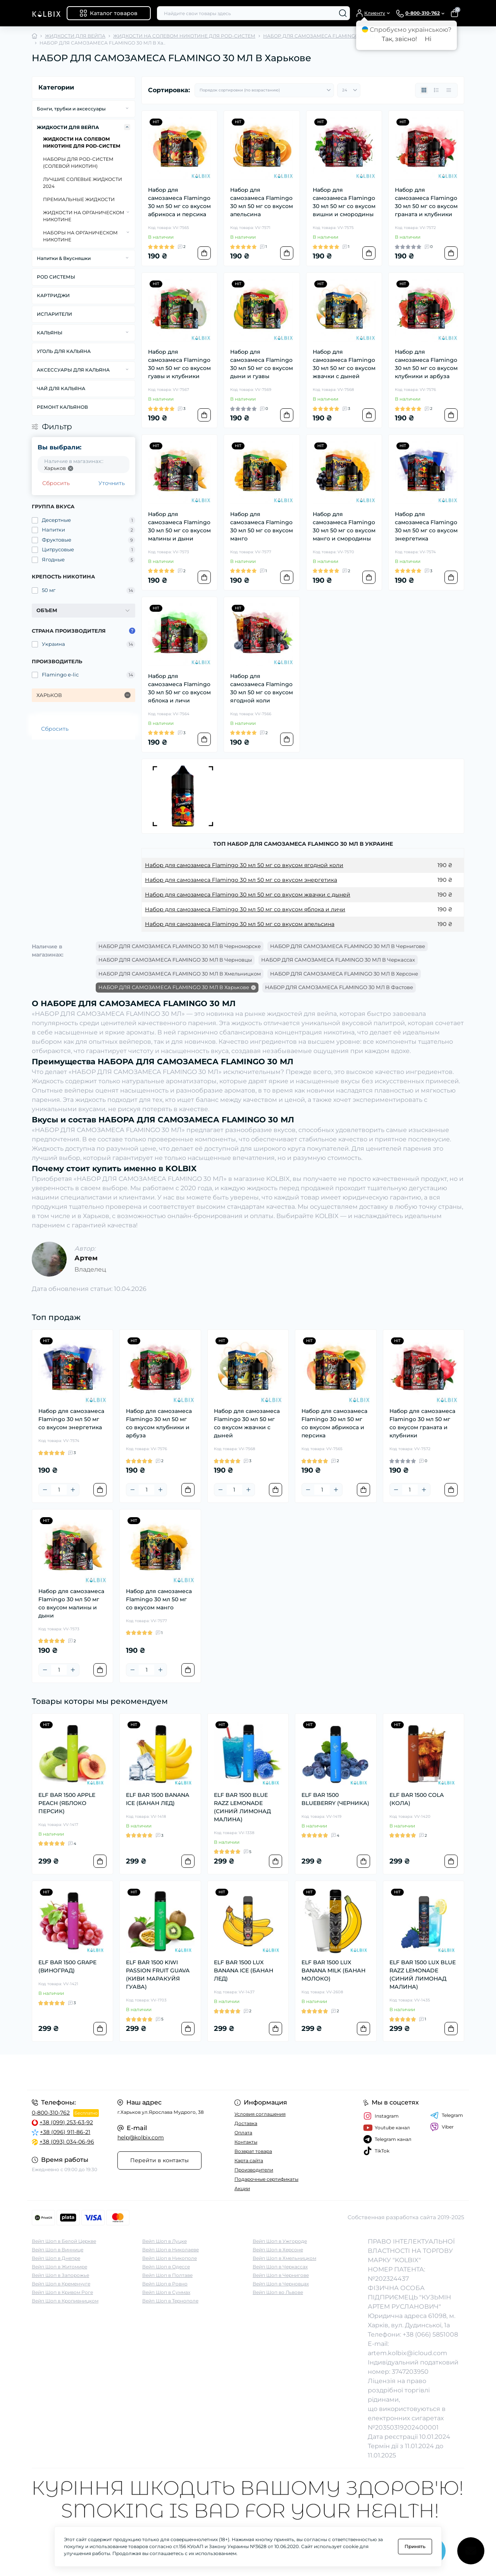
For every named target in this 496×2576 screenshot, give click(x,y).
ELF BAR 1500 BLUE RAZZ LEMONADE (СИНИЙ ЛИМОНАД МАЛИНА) (242, 1807)
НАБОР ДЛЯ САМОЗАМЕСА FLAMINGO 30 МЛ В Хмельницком (179, 974)
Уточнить (111, 483)
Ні (428, 39)
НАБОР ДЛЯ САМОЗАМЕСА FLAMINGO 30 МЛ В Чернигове (347, 946)
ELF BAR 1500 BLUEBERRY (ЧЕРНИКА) (335, 1799)
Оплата (243, 2132)
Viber (442, 2127)
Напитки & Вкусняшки (64, 258)
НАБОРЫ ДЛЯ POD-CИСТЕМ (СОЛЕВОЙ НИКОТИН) (78, 162)
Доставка (245, 2123)
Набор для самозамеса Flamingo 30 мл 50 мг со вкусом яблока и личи (179, 688)
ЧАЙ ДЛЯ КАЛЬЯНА (61, 388)
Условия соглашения (260, 2114)
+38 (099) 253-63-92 (66, 2122)
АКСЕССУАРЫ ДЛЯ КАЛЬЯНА (73, 370)
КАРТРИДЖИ (53, 295)
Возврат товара (253, 2151)
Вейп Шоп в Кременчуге (61, 2284)
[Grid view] (424, 90)
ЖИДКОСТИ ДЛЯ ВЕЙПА (75, 36)
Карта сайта (248, 2160)
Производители (253, 2170)
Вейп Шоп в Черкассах (280, 2267)
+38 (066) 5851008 (430, 2334)
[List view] (436, 90)
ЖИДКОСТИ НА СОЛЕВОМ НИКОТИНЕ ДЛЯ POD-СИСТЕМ (184, 36)
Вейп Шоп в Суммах (166, 2292)
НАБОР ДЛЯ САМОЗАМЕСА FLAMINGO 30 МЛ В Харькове (173, 987)
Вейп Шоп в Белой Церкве (64, 2241)
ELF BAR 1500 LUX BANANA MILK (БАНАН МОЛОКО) (333, 1970)
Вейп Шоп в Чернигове (281, 2275)
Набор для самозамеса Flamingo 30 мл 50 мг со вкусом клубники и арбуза (426, 364)
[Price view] (449, 90)
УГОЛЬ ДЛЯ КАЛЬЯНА (64, 351)
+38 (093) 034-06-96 (67, 2141)
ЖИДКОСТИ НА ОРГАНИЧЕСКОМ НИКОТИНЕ (83, 216)
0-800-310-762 (51, 2112)
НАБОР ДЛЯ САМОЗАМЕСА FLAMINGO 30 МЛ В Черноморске (179, 946)
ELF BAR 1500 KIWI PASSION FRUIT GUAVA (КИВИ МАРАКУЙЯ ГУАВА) (157, 1974)
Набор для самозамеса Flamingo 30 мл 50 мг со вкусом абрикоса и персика (179, 202)
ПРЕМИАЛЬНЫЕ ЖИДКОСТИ (79, 199)
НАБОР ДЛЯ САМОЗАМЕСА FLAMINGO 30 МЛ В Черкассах (338, 960)
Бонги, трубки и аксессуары (71, 109)
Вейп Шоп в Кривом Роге (62, 2292)
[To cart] (204, 253)
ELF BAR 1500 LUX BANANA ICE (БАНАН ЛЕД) (243, 1970)
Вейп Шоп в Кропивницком (65, 2301)
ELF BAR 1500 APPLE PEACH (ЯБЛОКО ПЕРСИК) (66, 1803)
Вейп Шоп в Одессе (166, 2267)
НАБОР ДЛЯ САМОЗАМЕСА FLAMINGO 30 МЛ (319, 36)
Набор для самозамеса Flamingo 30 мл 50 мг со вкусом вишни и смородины (344, 202)
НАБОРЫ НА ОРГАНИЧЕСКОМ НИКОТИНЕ (80, 236)
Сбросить (56, 483)
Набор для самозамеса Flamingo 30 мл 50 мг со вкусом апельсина (261, 202)
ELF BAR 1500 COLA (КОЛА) (416, 1799)
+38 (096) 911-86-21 (65, 2132)
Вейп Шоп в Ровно (165, 2284)
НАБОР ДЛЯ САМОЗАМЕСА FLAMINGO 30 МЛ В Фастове (339, 987)
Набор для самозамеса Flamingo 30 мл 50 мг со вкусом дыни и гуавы (261, 364)
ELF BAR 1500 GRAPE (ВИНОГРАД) (67, 1966)
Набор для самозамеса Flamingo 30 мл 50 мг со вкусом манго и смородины (344, 526)
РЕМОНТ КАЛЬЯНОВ (62, 407)
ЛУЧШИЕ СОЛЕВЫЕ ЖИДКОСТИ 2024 (82, 182)
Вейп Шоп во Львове (278, 2292)
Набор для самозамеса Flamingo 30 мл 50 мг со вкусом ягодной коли (261, 688)
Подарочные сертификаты (266, 2179)
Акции (242, 2188)
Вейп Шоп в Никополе (169, 2258)
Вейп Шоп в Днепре (56, 2258)
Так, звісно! (399, 39)
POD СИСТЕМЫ (56, 277)
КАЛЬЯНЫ (49, 333)
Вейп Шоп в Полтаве (167, 2275)
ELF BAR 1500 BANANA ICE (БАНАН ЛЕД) (157, 1799)
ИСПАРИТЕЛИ (54, 314)
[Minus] (45, 1489)
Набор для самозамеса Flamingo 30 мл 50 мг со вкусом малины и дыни (179, 526)
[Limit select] (348, 90)
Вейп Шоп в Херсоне (278, 2249)
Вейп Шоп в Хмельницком (284, 2258)
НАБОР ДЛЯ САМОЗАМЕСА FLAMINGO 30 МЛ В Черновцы (175, 960)
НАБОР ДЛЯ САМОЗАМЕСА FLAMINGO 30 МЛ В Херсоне (344, 974)
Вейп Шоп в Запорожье (60, 2275)
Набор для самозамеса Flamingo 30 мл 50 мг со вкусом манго (261, 526)
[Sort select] (264, 90)
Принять (415, 2546)
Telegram (446, 2115)
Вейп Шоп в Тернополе (170, 2301)
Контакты (245, 2142)
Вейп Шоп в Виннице (57, 2249)
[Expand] (127, 108)
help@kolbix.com (140, 2137)
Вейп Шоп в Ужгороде (280, 2241)
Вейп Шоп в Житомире (59, 2267)
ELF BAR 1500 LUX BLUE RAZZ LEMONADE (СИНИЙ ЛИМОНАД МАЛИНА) (422, 1974)
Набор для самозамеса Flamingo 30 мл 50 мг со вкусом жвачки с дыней (344, 364)
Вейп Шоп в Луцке (164, 2241)
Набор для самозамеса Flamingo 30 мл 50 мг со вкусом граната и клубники (426, 202)
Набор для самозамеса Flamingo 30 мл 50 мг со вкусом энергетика (426, 526)
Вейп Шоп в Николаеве (170, 2249)
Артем (86, 1258)
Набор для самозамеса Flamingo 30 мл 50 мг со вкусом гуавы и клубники (179, 364)
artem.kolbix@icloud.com (407, 2353)
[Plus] (73, 1489)
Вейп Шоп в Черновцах (281, 2284)
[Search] (343, 13)
